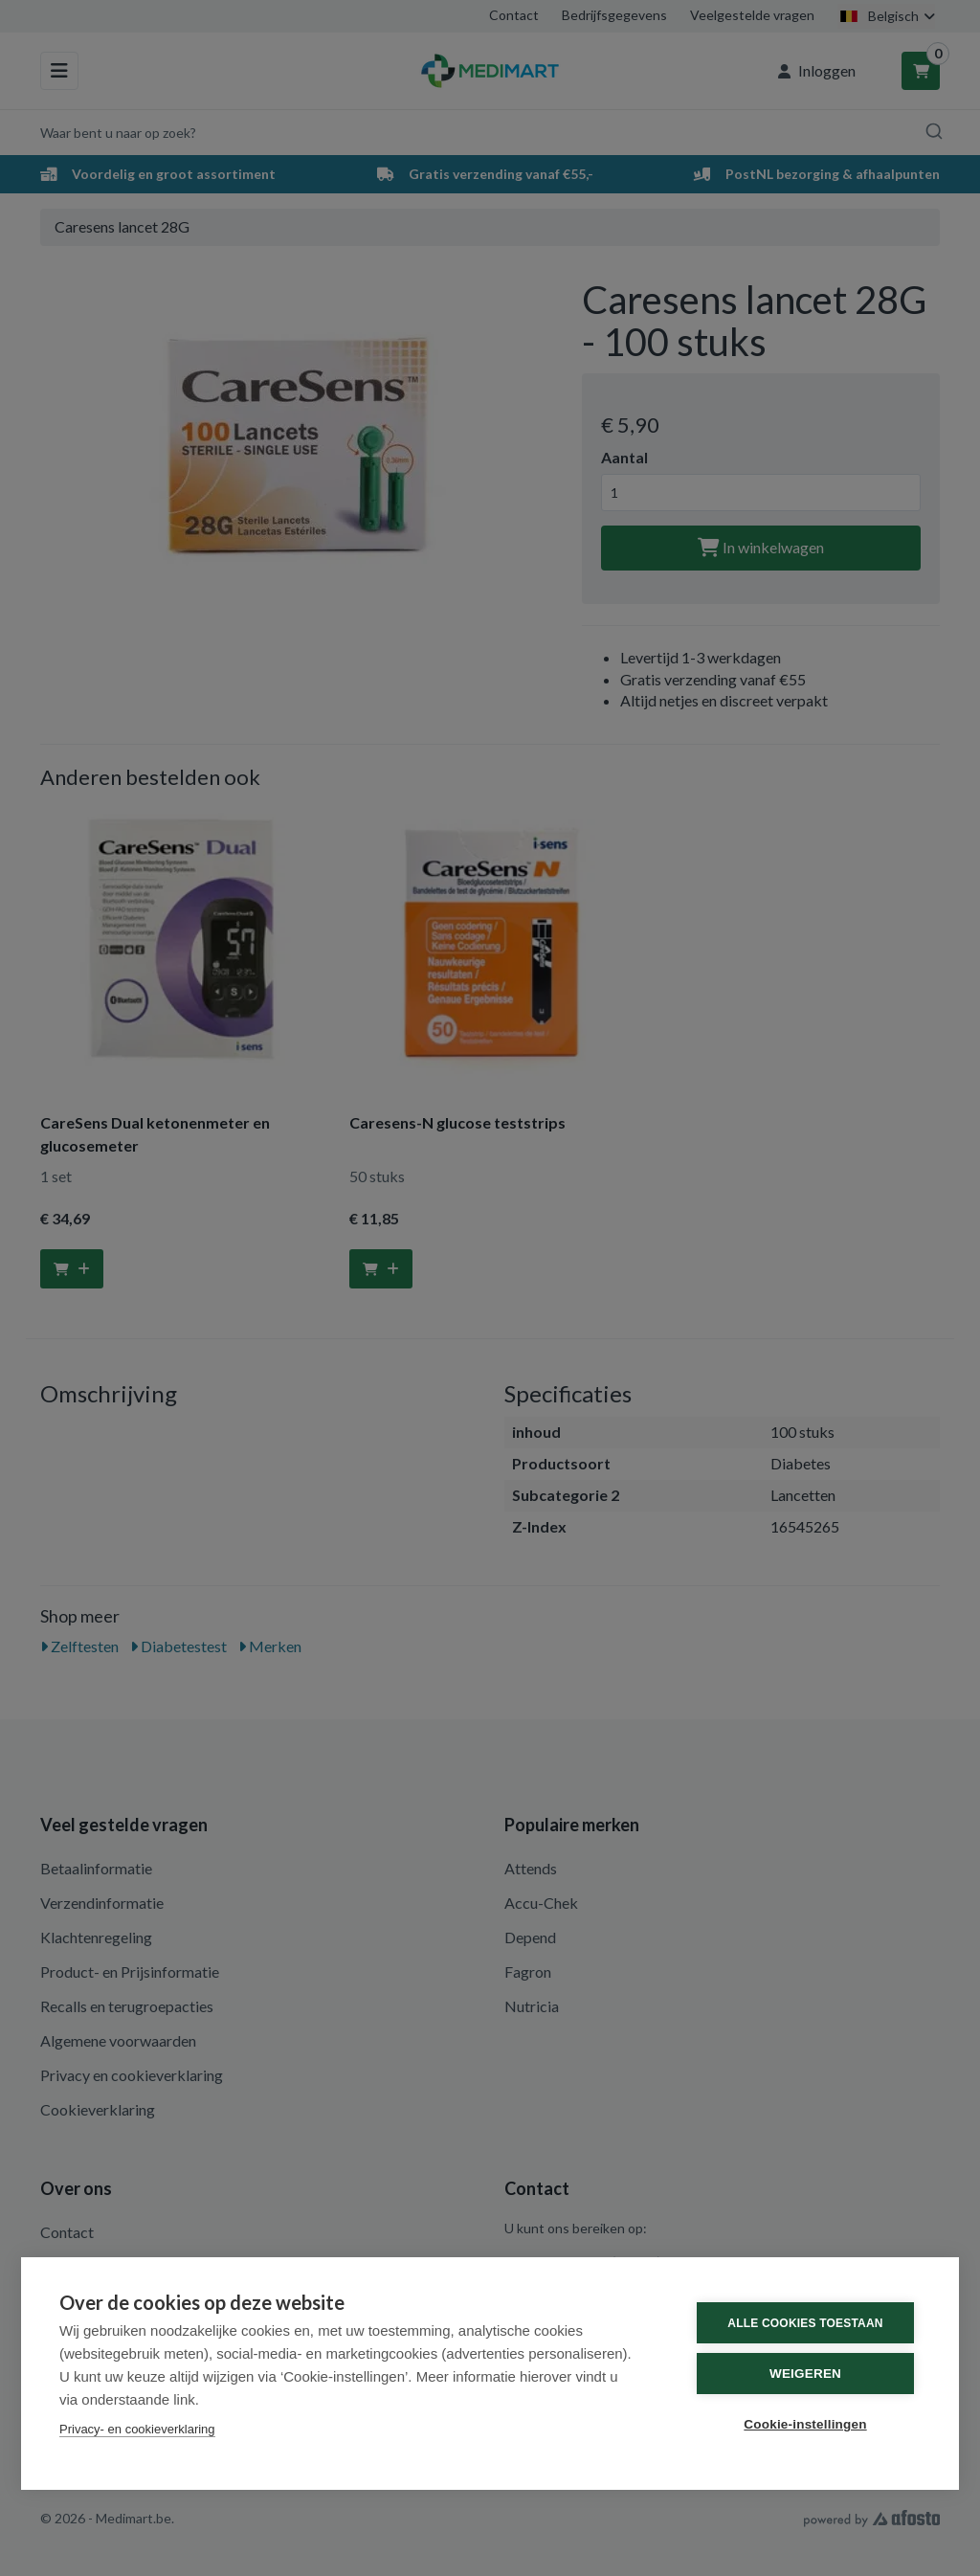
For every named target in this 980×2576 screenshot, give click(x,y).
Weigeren (805, 2373)
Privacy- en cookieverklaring (137, 2429)
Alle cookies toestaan (804, 2323)
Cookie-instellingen (805, 2424)
